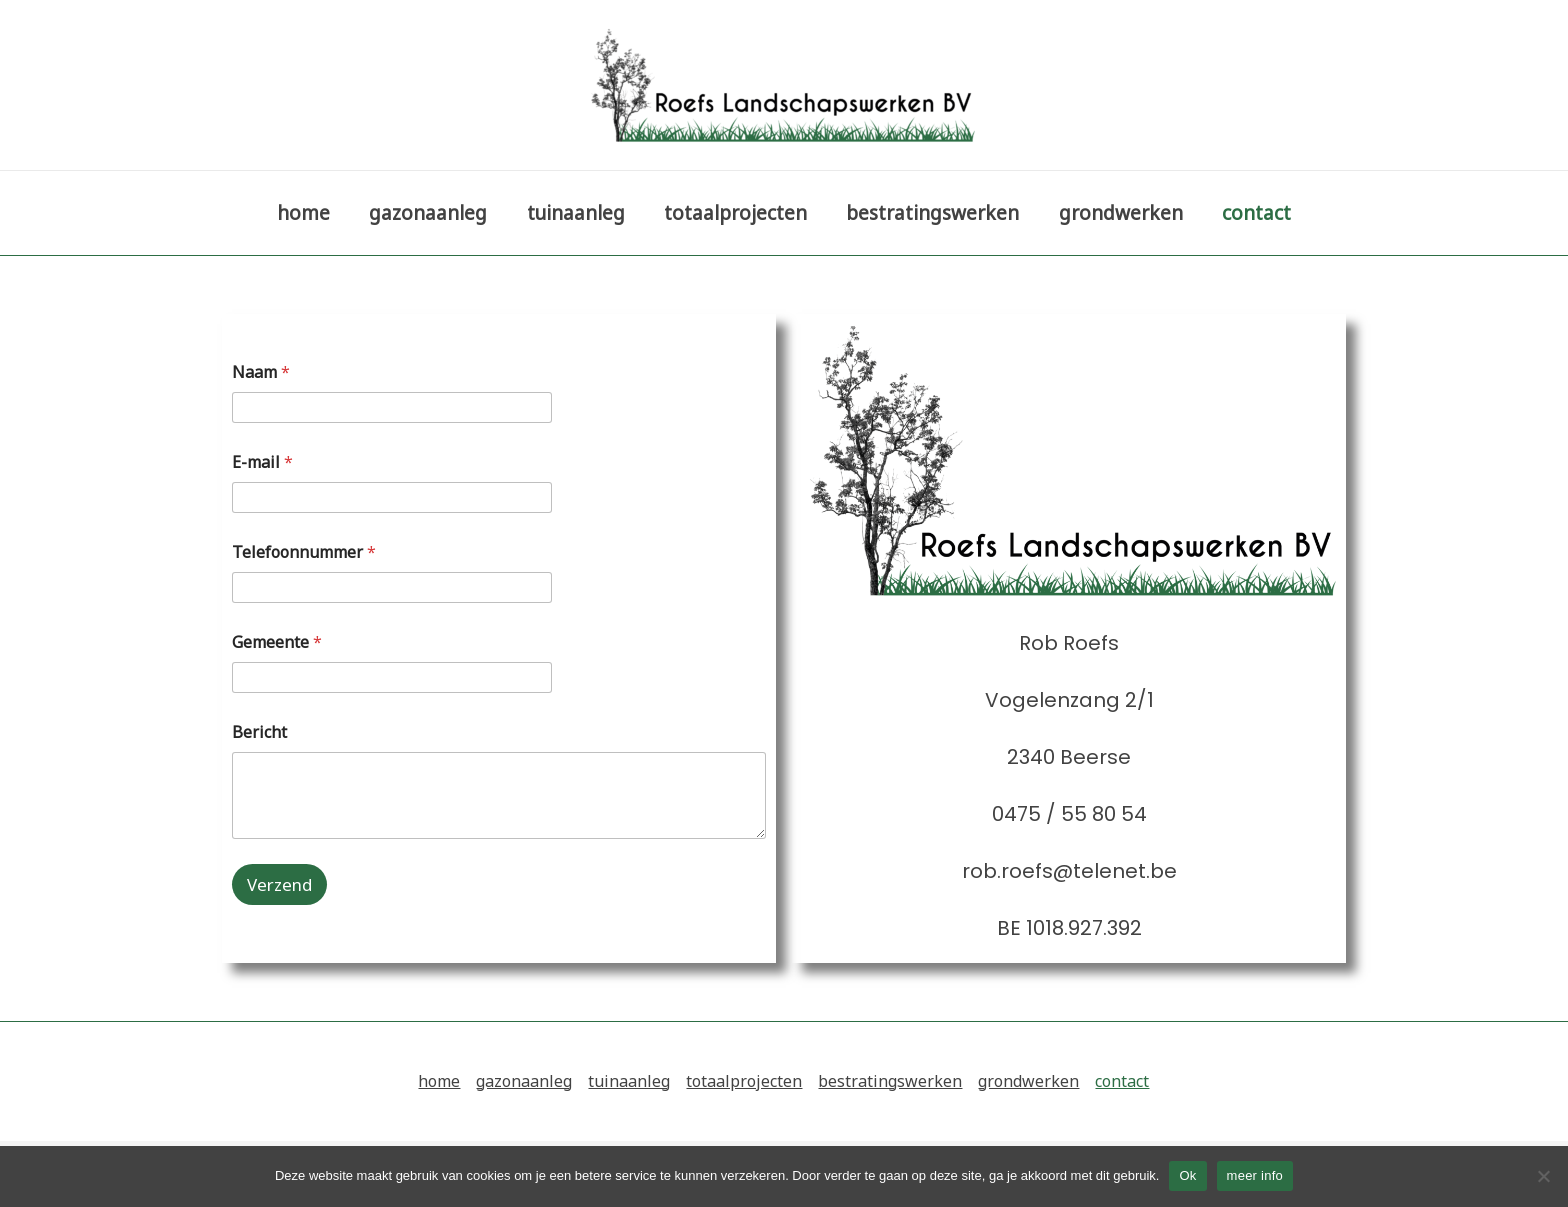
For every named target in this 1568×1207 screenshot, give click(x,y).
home (307, 213)
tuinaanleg (577, 213)
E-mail (262, 462)
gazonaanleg (431, 213)
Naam (261, 372)
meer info (1255, 1175)
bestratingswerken (931, 213)
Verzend (279, 884)
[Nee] (1543, 1176)
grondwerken (1118, 213)
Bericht (259, 732)
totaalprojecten (735, 213)
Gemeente (277, 642)
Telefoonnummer (304, 552)
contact (1252, 213)
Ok (1187, 1175)
